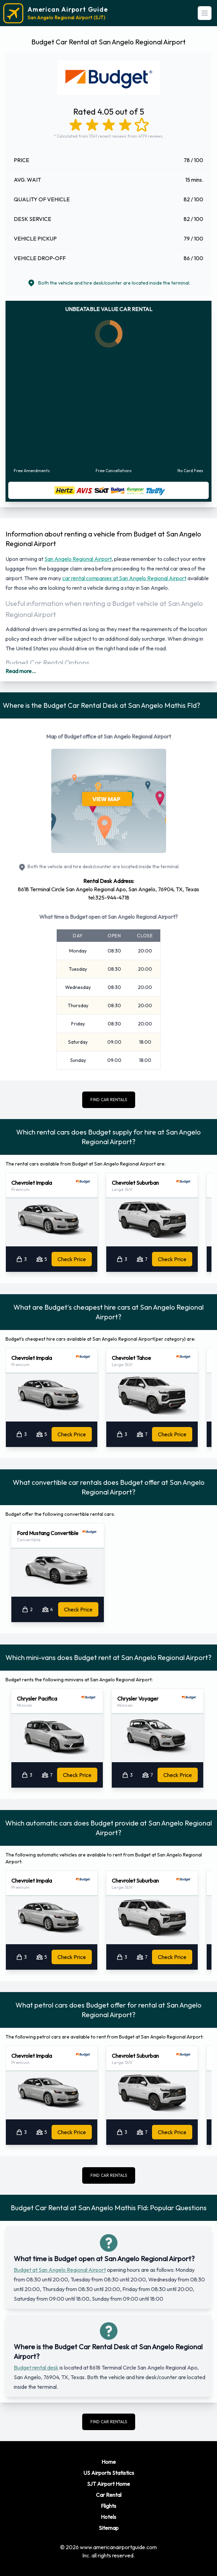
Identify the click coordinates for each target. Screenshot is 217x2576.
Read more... (21, 671)
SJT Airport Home (108, 2483)
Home (108, 2461)
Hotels (108, 2516)
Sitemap (109, 2527)
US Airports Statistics (108, 2472)
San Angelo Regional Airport (78, 558)
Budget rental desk (36, 2367)
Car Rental (108, 2494)
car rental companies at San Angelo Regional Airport (124, 578)
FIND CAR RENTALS (108, 1099)
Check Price (71, 1259)
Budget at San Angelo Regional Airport (60, 2269)
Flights (108, 2505)
